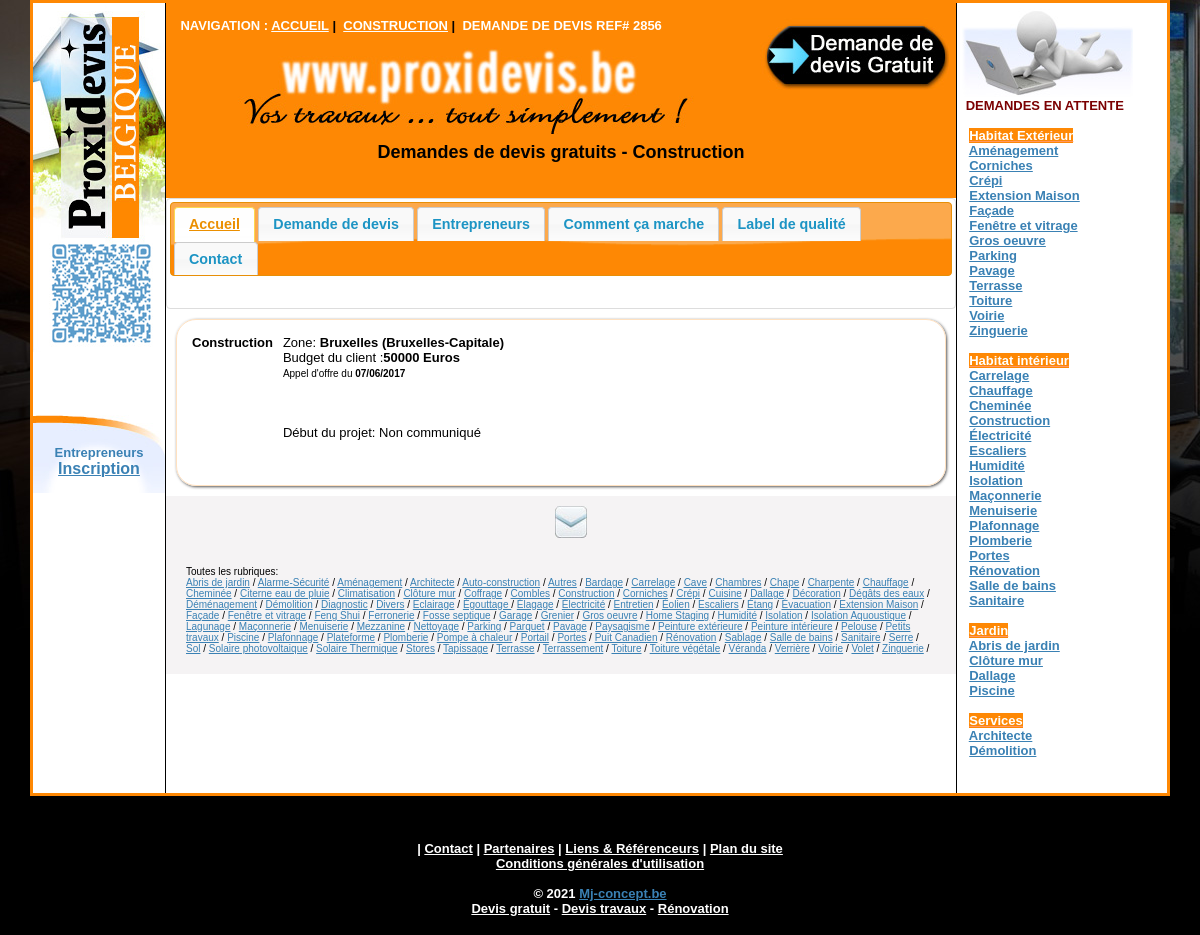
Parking (484, 626)
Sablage (743, 637)
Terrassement (573, 648)
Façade (202, 615)
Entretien (634, 604)
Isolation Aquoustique (858, 615)
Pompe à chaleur (475, 637)
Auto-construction (501, 582)
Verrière (792, 648)
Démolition (289, 604)
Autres (562, 582)
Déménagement (221, 604)
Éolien (676, 604)
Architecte (432, 582)
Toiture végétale (685, 648)
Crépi (688, 593)
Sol (193, 648)
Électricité (583, 604)
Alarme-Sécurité (294, 582)
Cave (695, 582)
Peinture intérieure (792, 626)
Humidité (737, 615)
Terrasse (515, 648)
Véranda (748, 648)
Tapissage (465, 648)
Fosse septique (457, 615)
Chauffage (886, 582)
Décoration (816, 593)
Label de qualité (792, 224)
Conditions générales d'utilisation (600, 863)
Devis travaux (604, 908)
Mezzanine (381, 626)
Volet (862, 648)
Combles (530, 593)
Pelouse (859, 626)
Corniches (645, 593)
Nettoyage (436, 626)
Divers (390, 604)
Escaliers (718, 604)
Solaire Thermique (357, 648)
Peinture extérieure (700, 626)
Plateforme (351, 637)
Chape (784, 582)
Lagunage (208, 626)
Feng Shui (337, 615)
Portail (535, 637)
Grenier (557, 615)
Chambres (738, 582)
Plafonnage (293, 637)
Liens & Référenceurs (632, 848)
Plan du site (746, 848)
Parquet (527, 626)
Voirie (830, 648)
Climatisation (366, 593)
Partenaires (519, 848)
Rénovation (691, 637)
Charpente (831, 582)
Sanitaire (860, 637)
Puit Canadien (626, 637)
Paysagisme (622, 626)
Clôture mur (429, 593)
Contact (215, 259)
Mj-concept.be (622, 893)
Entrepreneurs (481, 224)
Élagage (535, 604)
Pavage (570, 626)
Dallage (767, 593)
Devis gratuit (510, 908)
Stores (420, 648)
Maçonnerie (265, 626)
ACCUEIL (300, 25)
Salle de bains (801, 637)
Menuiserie (323, 626)
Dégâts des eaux (886, 593)
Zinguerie (903, 648)
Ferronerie (391, 615)
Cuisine (724, 593)
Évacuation (806, 604)
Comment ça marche (634, 224)
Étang (760, 604)
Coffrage (483, 593)
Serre (901, 637)
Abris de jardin (218, 582)
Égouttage (487, 604)
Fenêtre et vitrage (267, 615)
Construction (586, 593)
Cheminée (209, 593)
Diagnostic (344, 604)
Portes (571, 637)
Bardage (604, 582)
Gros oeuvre (609, 615)
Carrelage (653, 582)
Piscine (243, 637)
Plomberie (405, 637)
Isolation (783, 615)
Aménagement (369, 582)
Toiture (626, 648)
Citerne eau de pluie (285, 593)
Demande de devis (336, 224)
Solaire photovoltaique (258, 648)
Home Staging (677, 615)
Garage (515, 615)
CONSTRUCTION (395, 25)
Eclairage (434, 604)
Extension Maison (878, 604)
